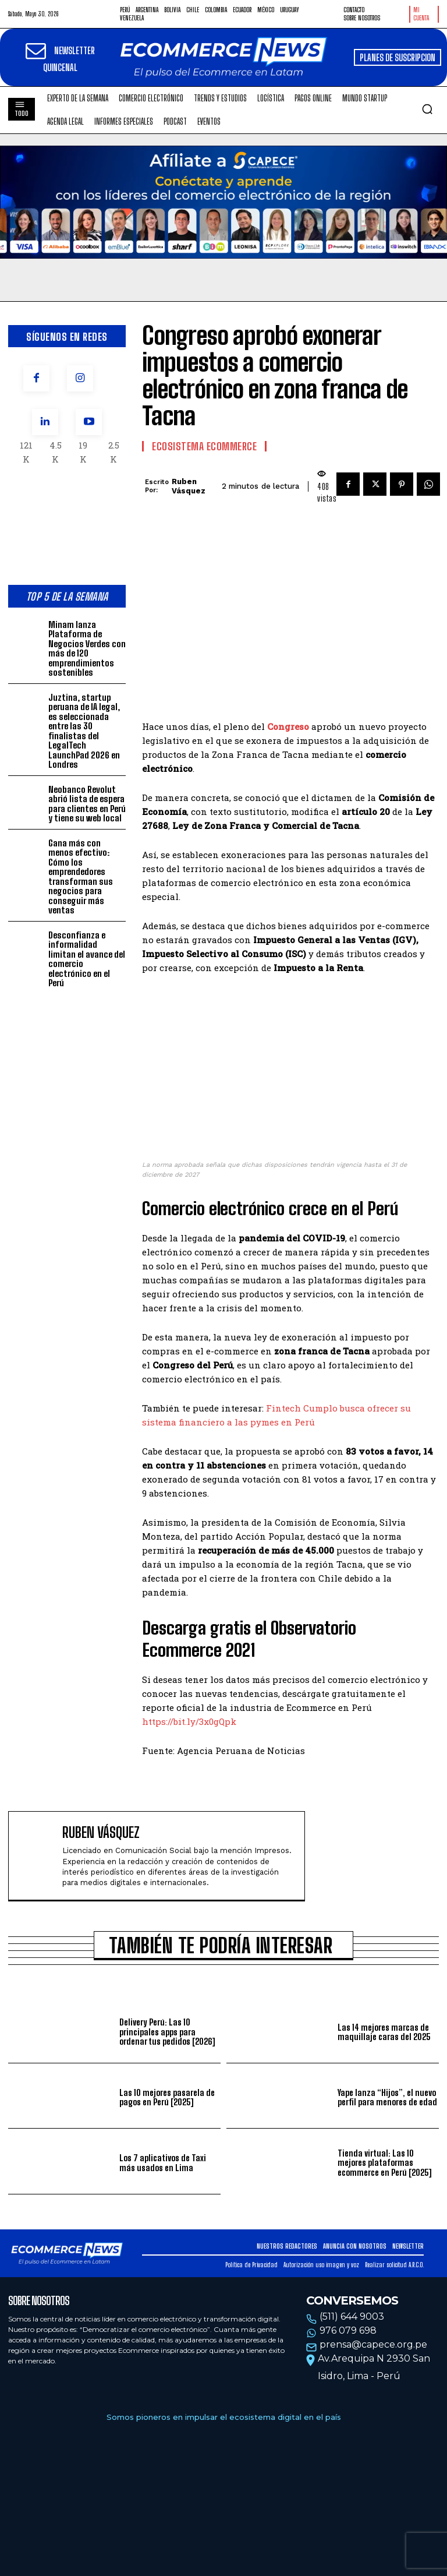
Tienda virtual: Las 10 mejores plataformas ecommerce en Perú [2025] (384, 2163)
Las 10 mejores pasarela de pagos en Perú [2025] (167, 2097)
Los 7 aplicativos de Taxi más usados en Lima (162, 2162)
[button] (427, 109)
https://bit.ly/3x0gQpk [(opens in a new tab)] (189, 1721)
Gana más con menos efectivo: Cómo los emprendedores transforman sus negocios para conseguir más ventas (80, 877)
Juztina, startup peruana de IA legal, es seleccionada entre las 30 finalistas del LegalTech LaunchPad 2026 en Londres (84, 731)
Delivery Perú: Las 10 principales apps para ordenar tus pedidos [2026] (167, 2031)
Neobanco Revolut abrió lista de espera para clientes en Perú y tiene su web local (87, 804)
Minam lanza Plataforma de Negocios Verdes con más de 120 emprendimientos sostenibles (87, 648)
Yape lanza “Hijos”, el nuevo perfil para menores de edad (388, 2097)
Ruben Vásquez (188, 486)
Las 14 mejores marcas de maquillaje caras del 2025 (384, 2032)
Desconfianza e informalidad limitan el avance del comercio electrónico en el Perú (86, 959)
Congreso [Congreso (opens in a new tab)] (288, 726)
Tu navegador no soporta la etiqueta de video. (223, 202)
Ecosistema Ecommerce (204, 446)
